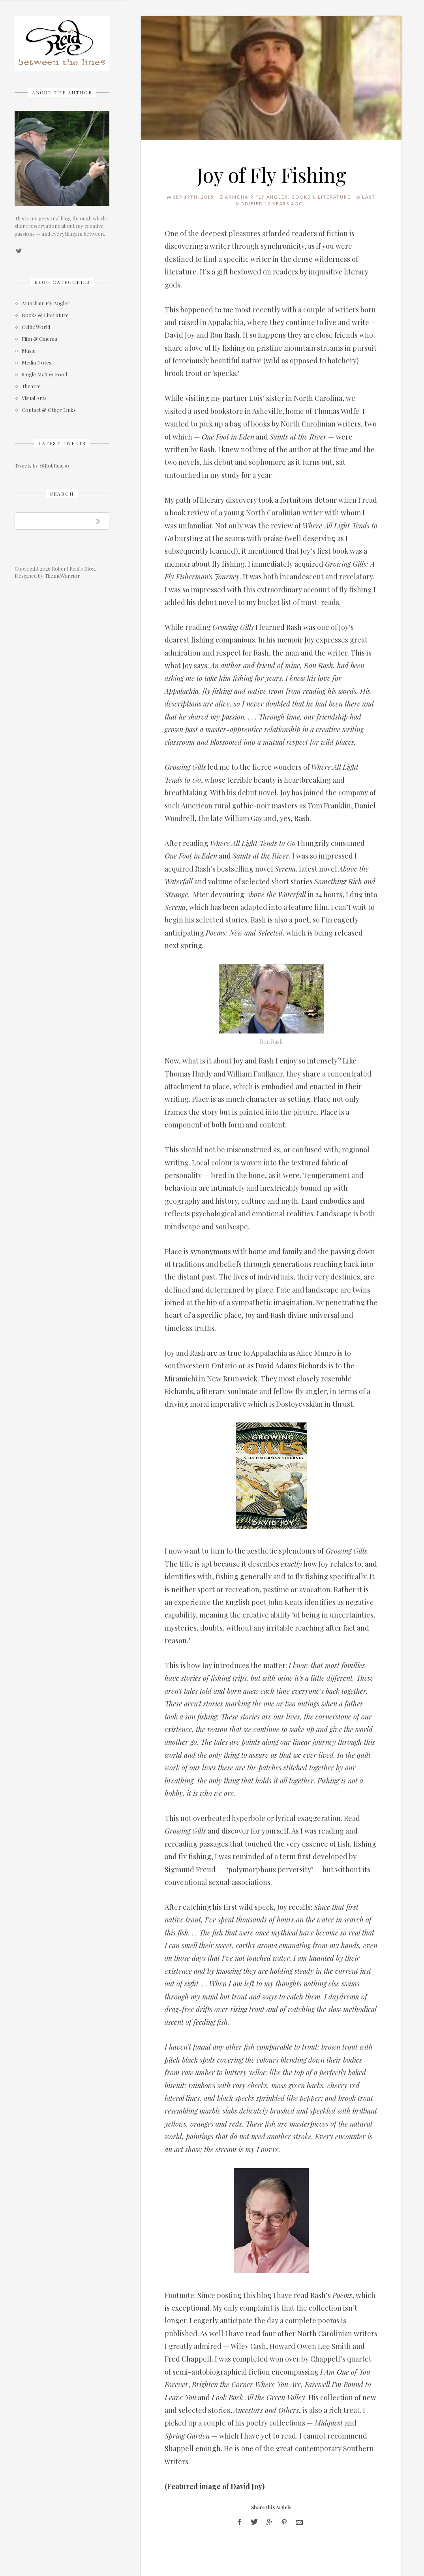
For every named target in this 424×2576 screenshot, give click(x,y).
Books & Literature (45, 315)
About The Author (62, 92)
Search (62, 493)
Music (28, 351)
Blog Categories (62, 282)
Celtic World (36, 327)
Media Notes (36, 363)
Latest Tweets (62, 443)
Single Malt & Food (44, 375)
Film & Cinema (39, 339)
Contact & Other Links (49, 410)
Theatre (31, 386)
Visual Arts (34, 398)
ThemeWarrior (62, 575)
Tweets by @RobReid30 (42, 465)
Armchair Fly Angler (46, 303)
